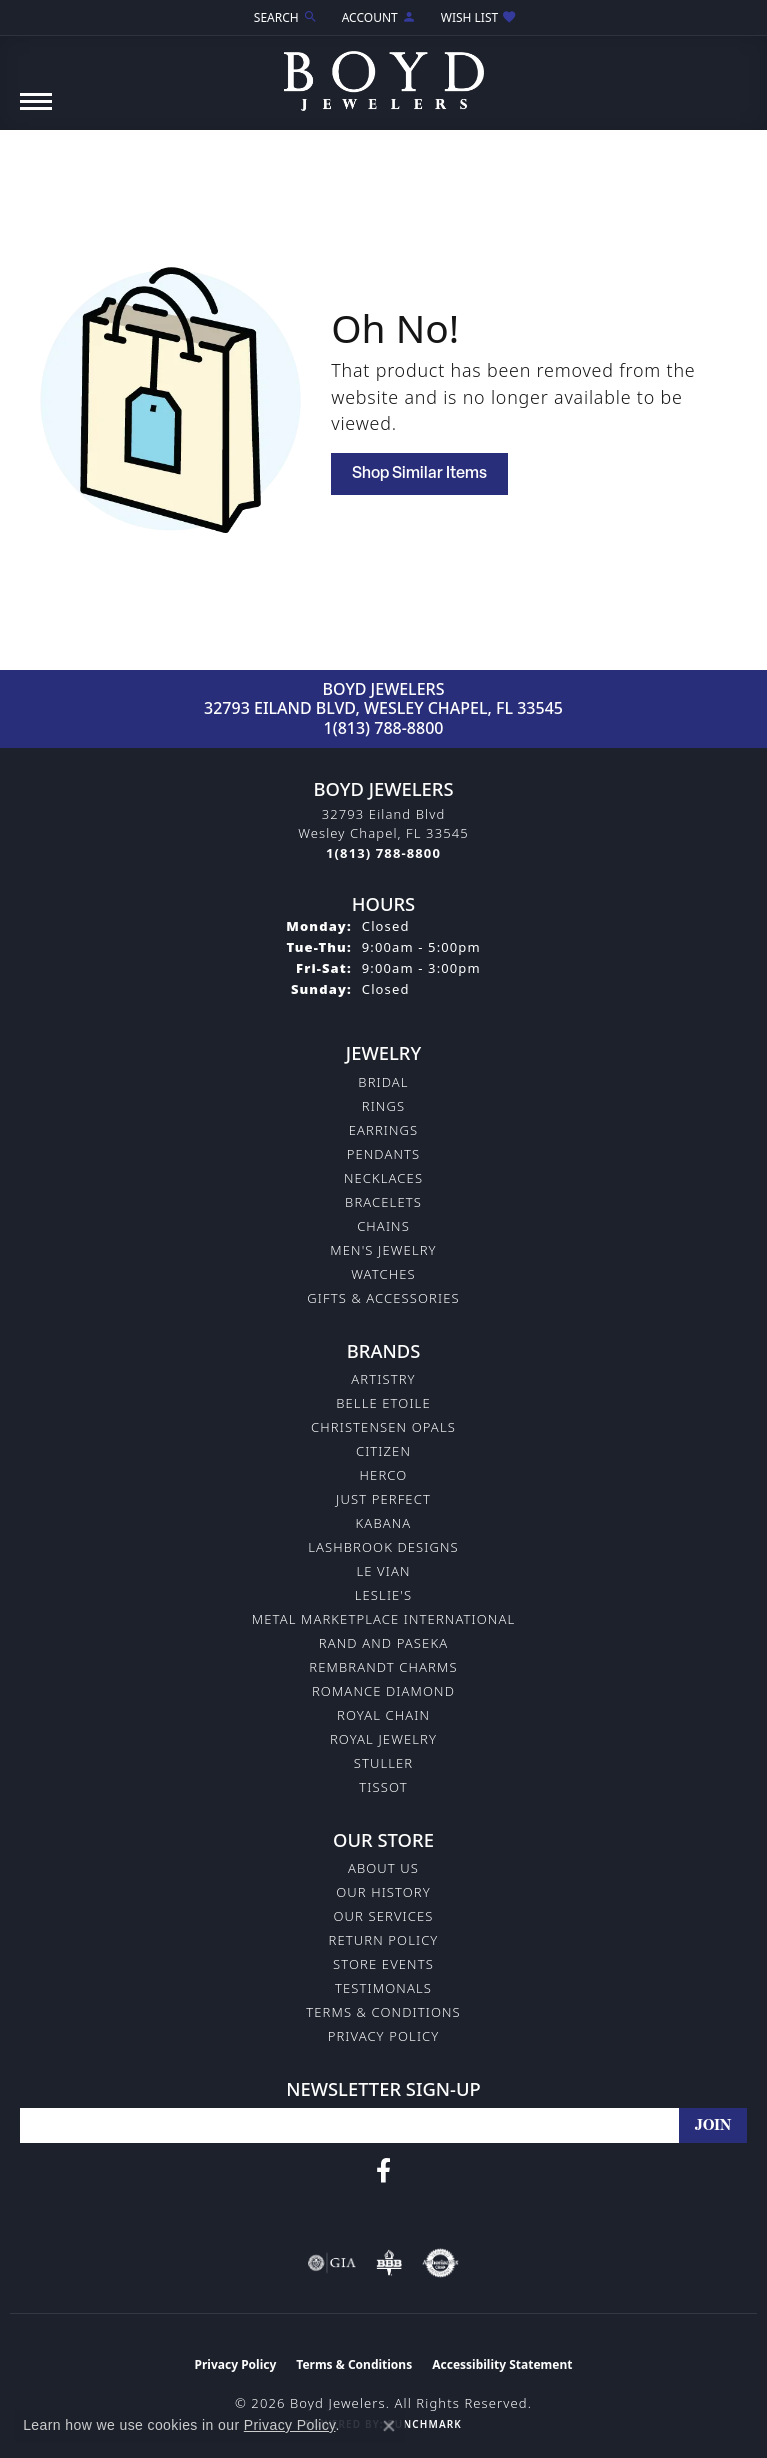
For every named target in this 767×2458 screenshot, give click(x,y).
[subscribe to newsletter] (713, 2125)
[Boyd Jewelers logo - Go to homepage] (384, 73)
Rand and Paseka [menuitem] (383, 1643)
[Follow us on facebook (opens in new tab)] (383, 2171)
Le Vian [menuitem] (383, 1571)
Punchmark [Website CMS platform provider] (424, 2424)
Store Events (383, 1964)
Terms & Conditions (383, 2012)
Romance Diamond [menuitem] (383, 1691)
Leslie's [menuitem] (384, 1595)
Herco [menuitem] (384, 1475)
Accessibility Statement (502, 2364)
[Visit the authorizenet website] (440, 2263)
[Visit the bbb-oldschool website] (388, 2263)
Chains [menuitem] (383, 1226)
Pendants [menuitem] (384, 1154)
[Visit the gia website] (332, 2263)
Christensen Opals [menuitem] (383, 1427)
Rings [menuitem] (383, 1106)
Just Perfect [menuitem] (383, 1499)
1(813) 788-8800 (384, 728)
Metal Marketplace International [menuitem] (383, 1619)
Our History (383, 1892)
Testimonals (383, 1988)
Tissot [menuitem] (383, 1787)
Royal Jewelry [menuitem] (383, 1739)
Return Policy (384, 1940)
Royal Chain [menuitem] (383, 1715)
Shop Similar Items (419, 474)
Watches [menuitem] (383, 1274)
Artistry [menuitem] (383, 1379)
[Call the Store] (383, 853)
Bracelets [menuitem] (383, 1202)
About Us (383, 1868)
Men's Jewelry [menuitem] (383, 1250)
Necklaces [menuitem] (383, 1178)
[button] (284, 17)
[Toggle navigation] (36, 111)
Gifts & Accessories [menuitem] (383, 1298)
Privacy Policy (384, 2036)
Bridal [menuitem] (383, 1082)
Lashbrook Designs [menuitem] (383, 1547)
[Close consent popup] (389, 2426)
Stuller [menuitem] (384, 1763)
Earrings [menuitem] (384, 1130)
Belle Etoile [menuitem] (383, 1403)
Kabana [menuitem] (384, 1523)
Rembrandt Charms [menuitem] (383, 1667)
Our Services (383, 1916)
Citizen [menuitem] (383, 1451)
